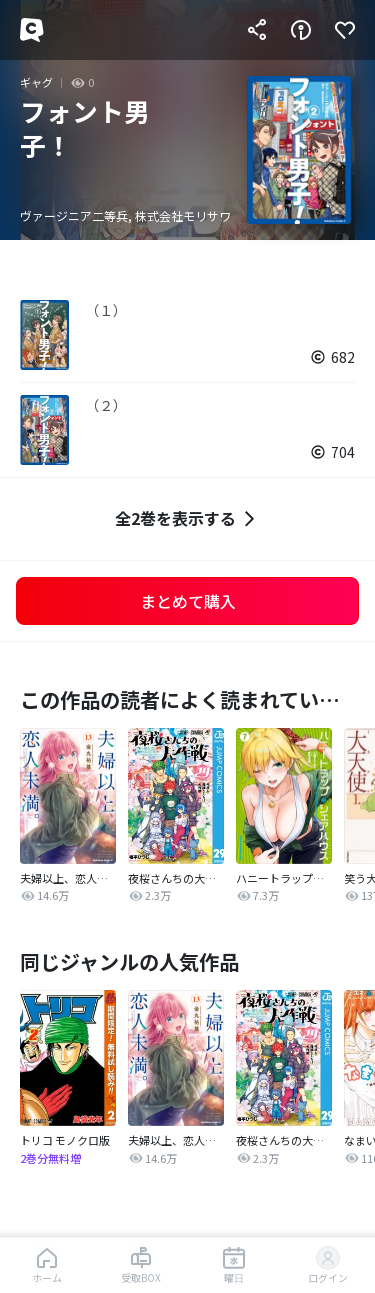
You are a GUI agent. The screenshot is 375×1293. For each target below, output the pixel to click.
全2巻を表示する (187, 518)
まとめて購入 (188, 601)
